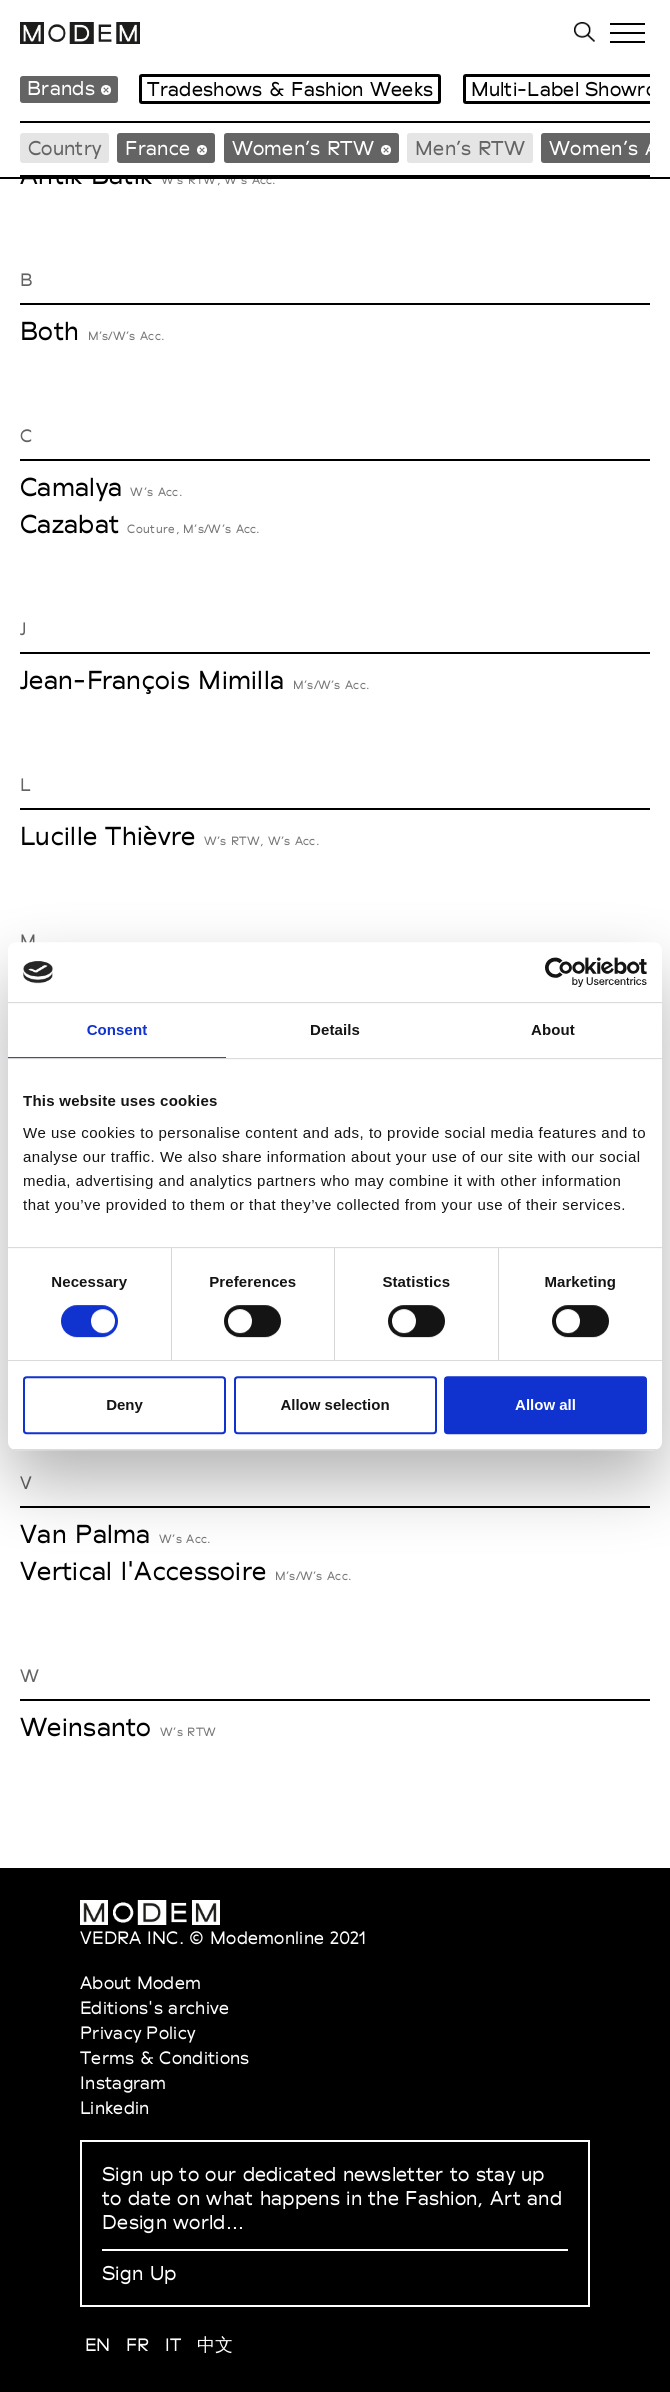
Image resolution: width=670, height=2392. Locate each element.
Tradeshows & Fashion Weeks (290, 89)
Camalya (71, 487)
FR (138, 2344)
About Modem (140, 1982)
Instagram (123, 2082)
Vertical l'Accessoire (143, 1571)
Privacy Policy (137, 2032)
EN (98, 2344)
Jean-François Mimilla (152, 680)
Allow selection (334, 1404)
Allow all (545, 1404)
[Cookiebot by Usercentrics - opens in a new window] (559, 972)
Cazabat (69, 524)
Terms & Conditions (164, 2057)
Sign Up (139, 2273)
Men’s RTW (470, 148)
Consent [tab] (117, 1029)
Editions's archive (154, 2007)
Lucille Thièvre (108, 836)
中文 (215, 2344)
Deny (124, 1404)
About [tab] (553, 1029)
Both (49, 331)
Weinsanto (86, 1727)
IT (173, 2344)
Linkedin (114, 2107)
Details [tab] (335, 1029)
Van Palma (85, 1534)
